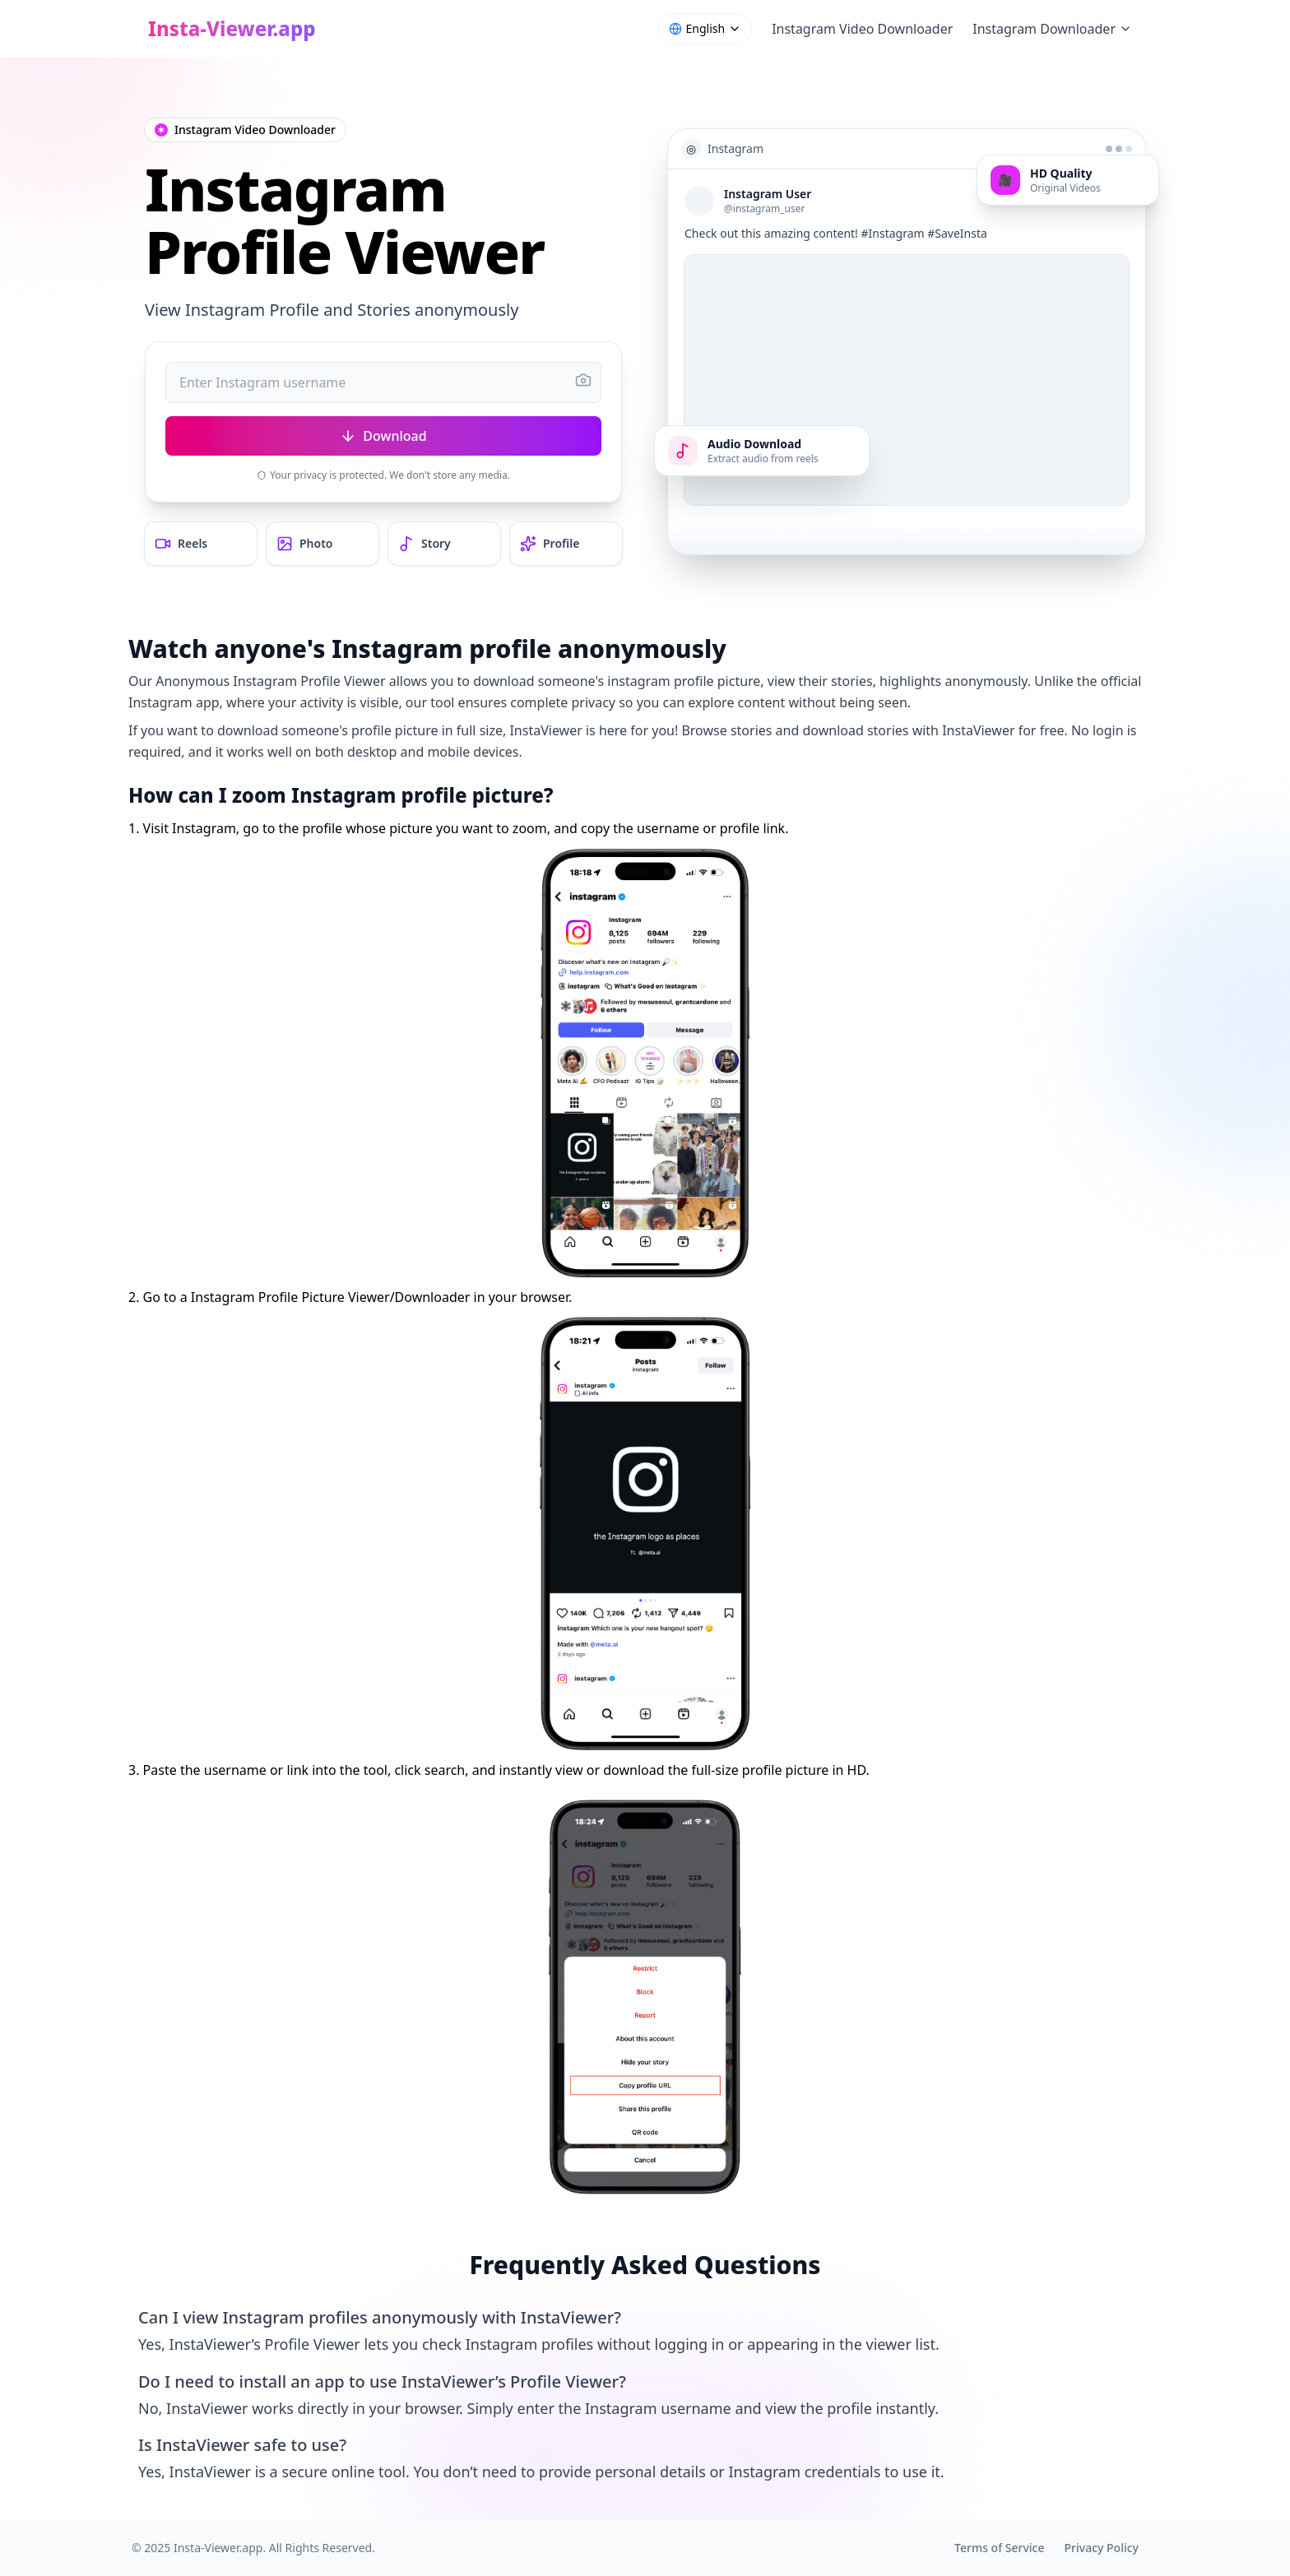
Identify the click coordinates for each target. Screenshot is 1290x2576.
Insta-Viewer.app (218, 2547)
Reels (181, 543)
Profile (549, 543)
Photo (304, 543)
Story (424, 543)
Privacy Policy (1102, 2547)
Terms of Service (999, 2547)
